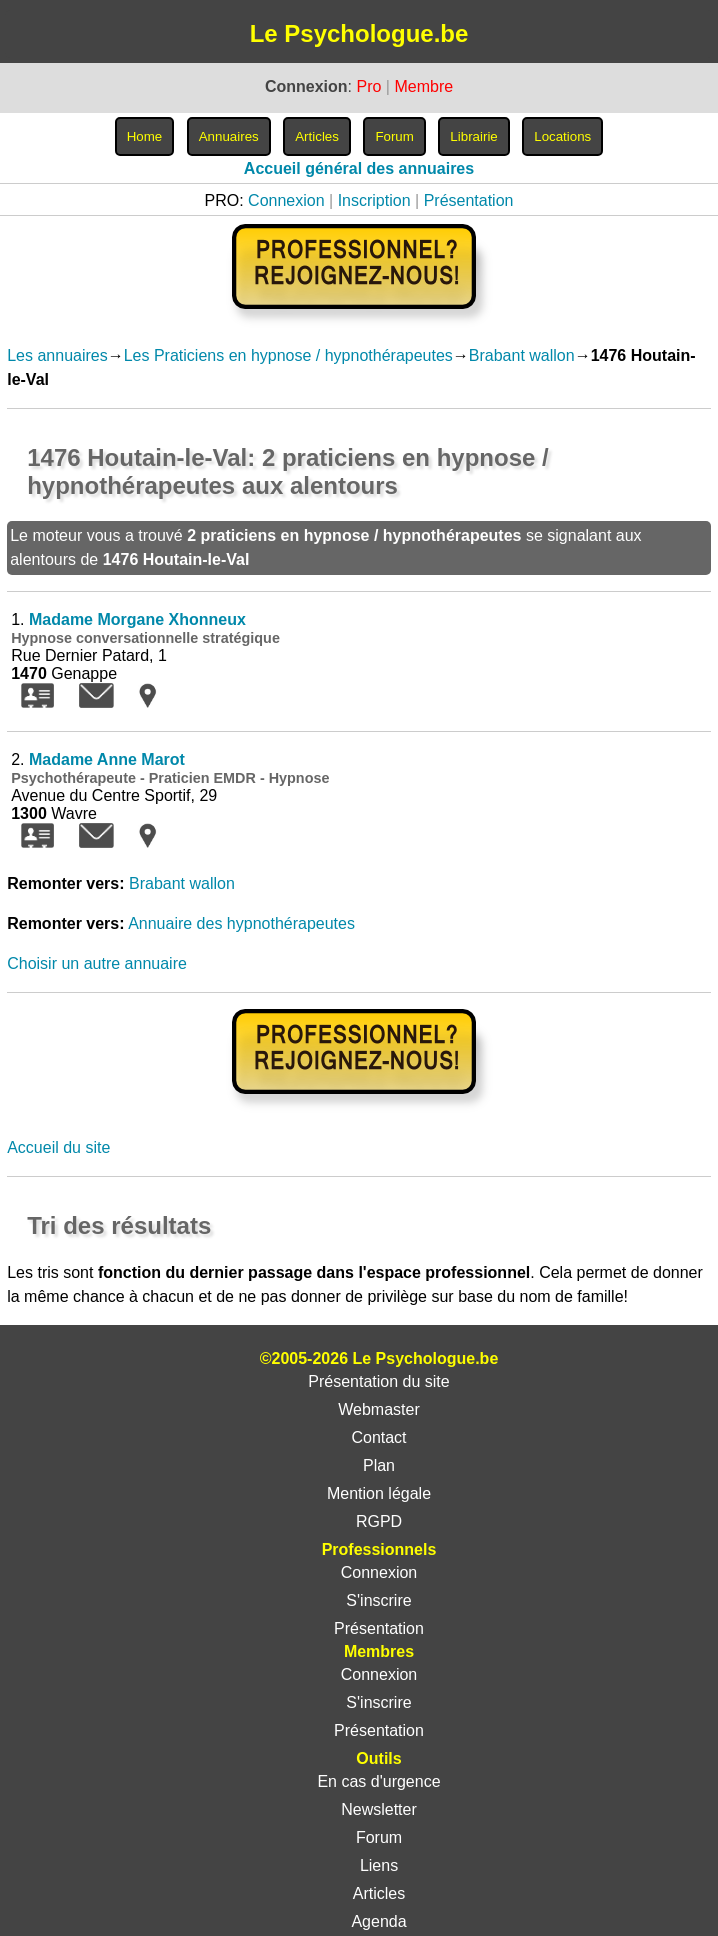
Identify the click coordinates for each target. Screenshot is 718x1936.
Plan (379, 1465)
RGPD (379, 1521)
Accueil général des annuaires (359, 168)
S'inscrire (378, 1600)
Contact (378, 1437)
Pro (368, 86)
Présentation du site (378, 1381)
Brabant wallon (522, 355)
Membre (423, 86)
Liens (379, 1865)
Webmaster (379, 1409)
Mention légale (379, 1493)
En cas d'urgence (378, 1781)
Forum (379, 1837)
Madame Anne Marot (107, 759)
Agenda (378, 1921)
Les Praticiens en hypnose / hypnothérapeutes (288, 355)
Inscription (374, 200)
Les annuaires (57, 355)
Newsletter (379, 1809)
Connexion (286, 200)
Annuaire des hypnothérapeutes (241, 923)
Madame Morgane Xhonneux (137, 619)
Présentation (469, 200)
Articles (379, 1893)
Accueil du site (58, 1147)
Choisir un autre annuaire (97, 963)
